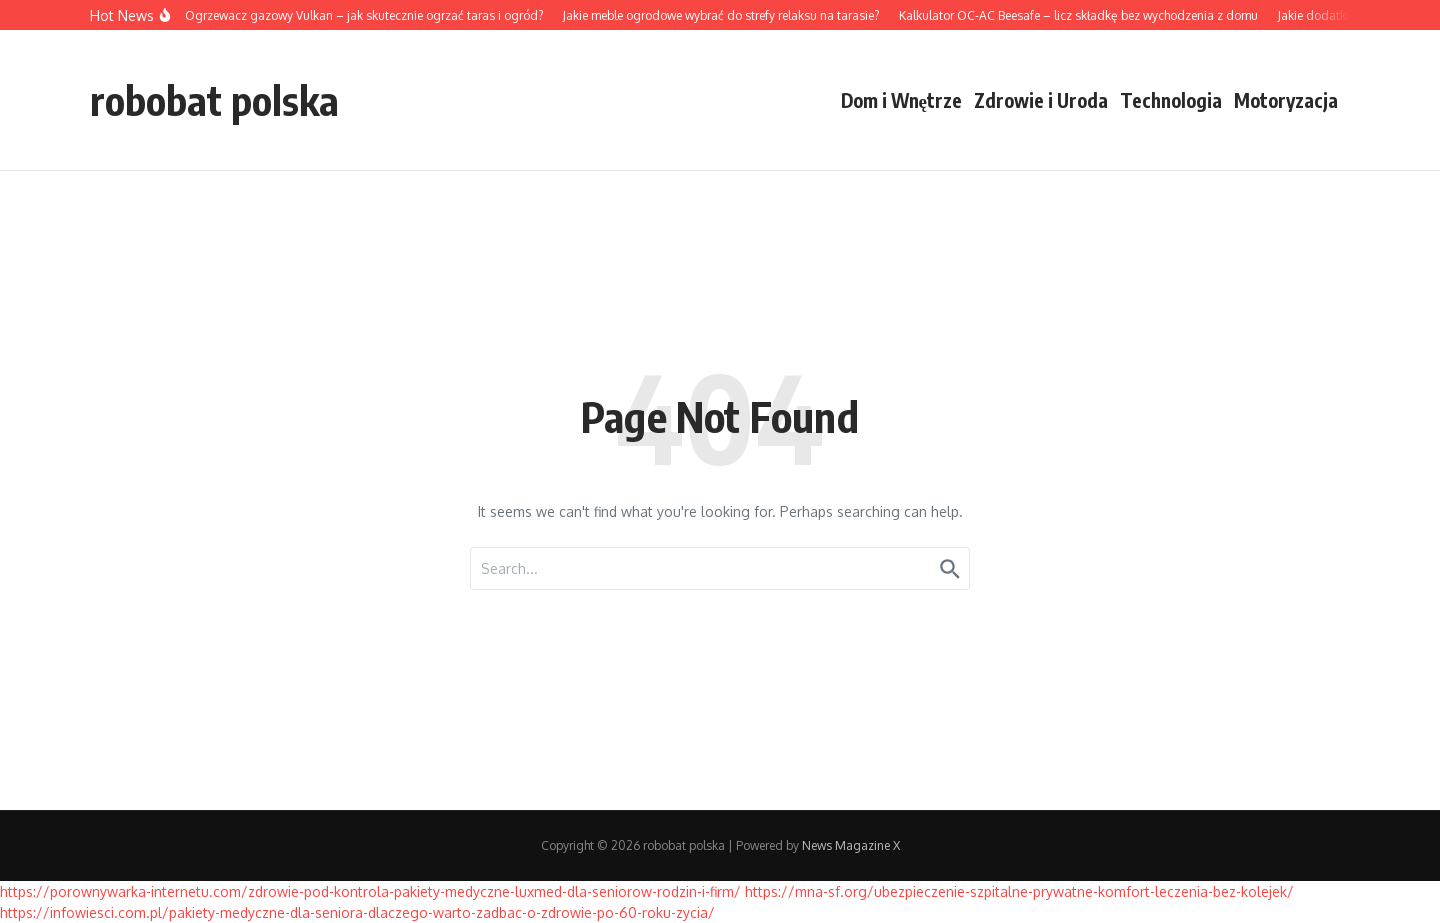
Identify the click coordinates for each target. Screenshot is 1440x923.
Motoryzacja (1286, 100)
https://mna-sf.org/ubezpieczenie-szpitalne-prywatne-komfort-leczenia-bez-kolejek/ (1019, 891)
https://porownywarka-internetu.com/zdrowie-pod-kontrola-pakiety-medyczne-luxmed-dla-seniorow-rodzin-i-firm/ (370, 891)
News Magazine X (851, 845)
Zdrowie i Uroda (1041, 100)
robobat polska (214, 100)
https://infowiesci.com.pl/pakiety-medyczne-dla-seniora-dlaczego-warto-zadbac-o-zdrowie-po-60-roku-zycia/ (357, 912)
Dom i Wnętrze (901, 100)
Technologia (1171, 100)
